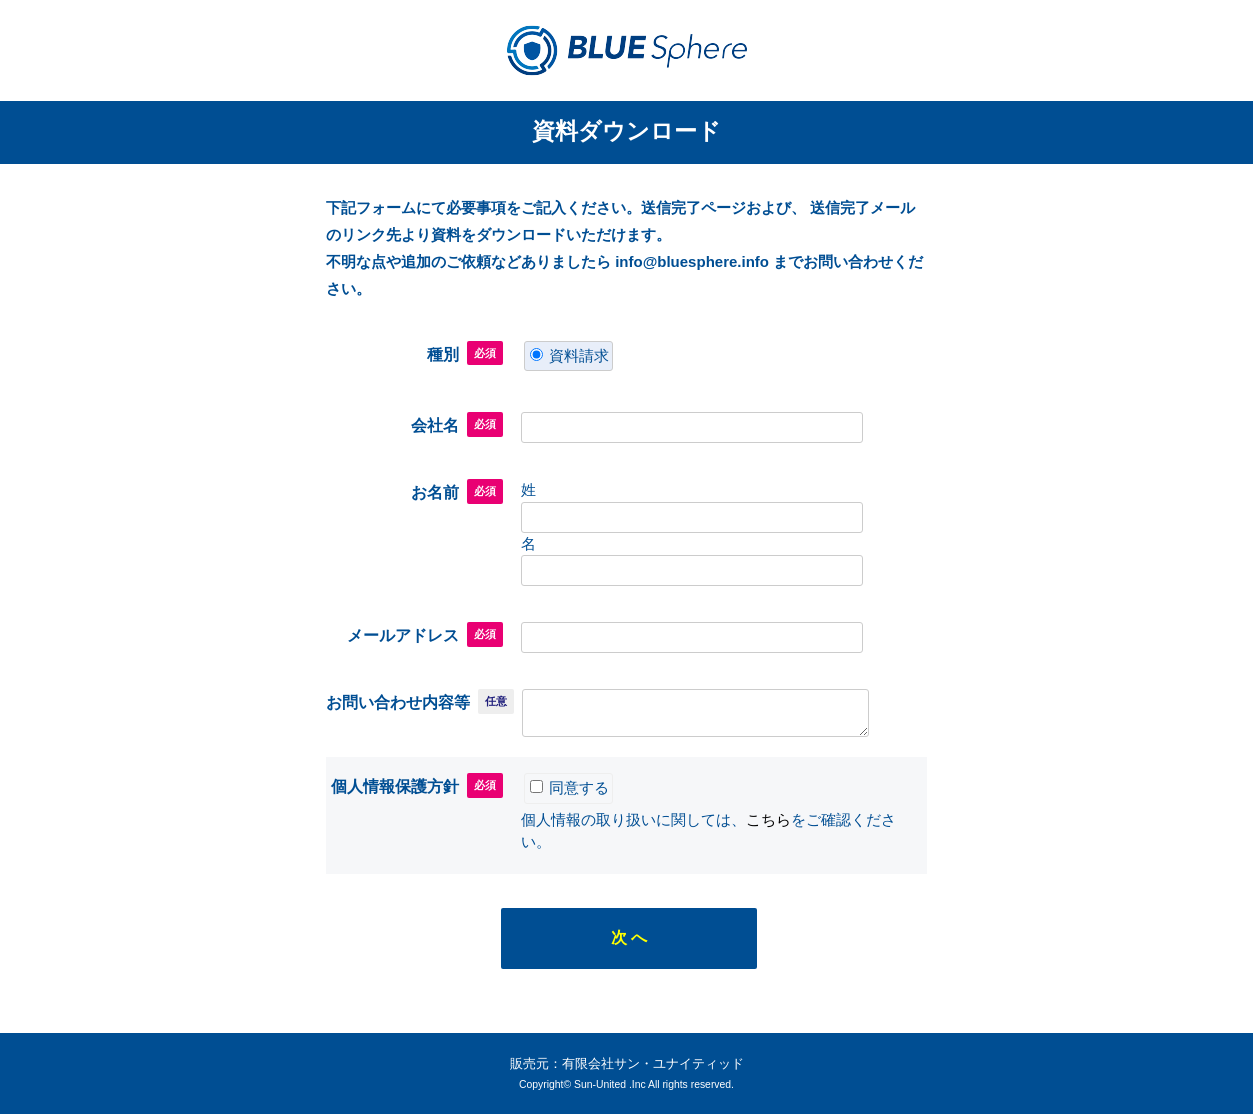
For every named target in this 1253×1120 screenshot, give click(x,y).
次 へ (629, 943)
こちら (768, 825)
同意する (569, 793)
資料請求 (569, 355)
